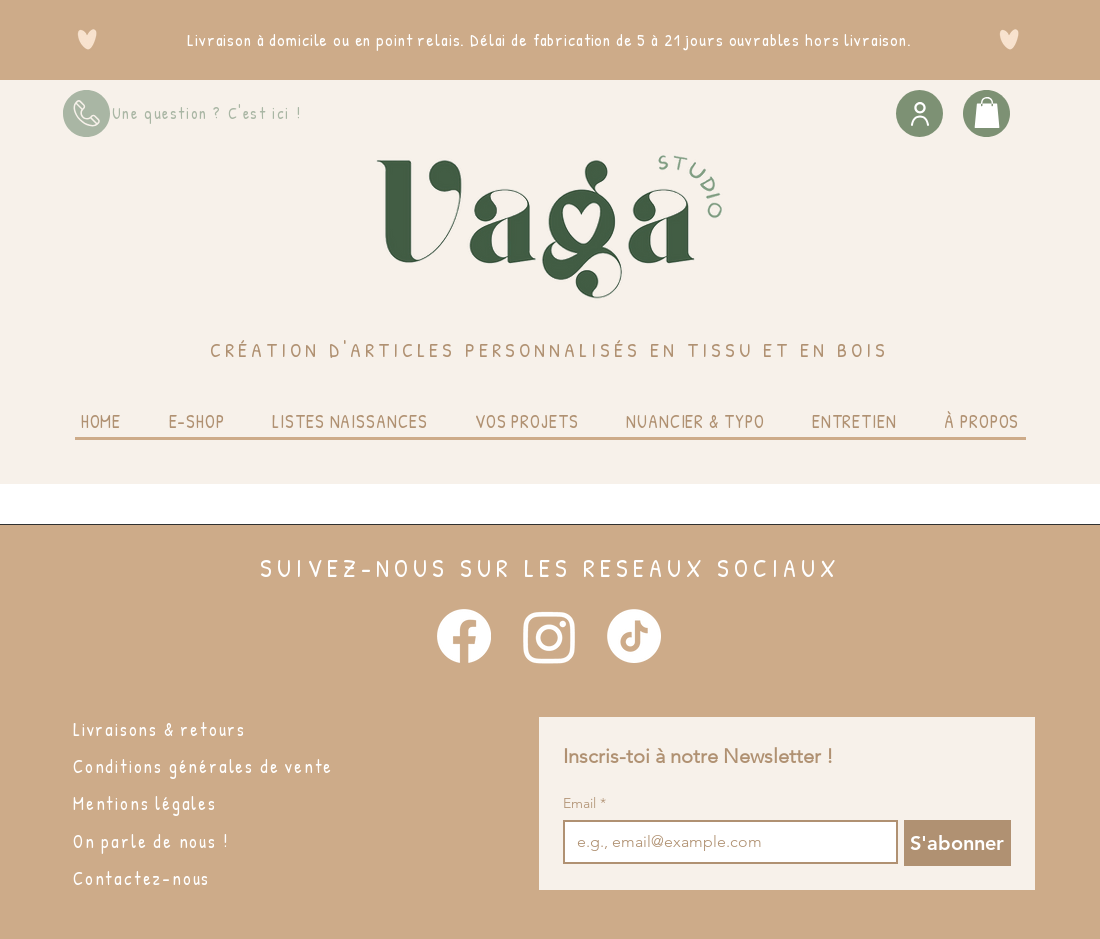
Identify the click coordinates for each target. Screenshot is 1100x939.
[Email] (724, 842)
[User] (919, 113)
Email (584, 803)
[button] (987, 112)
